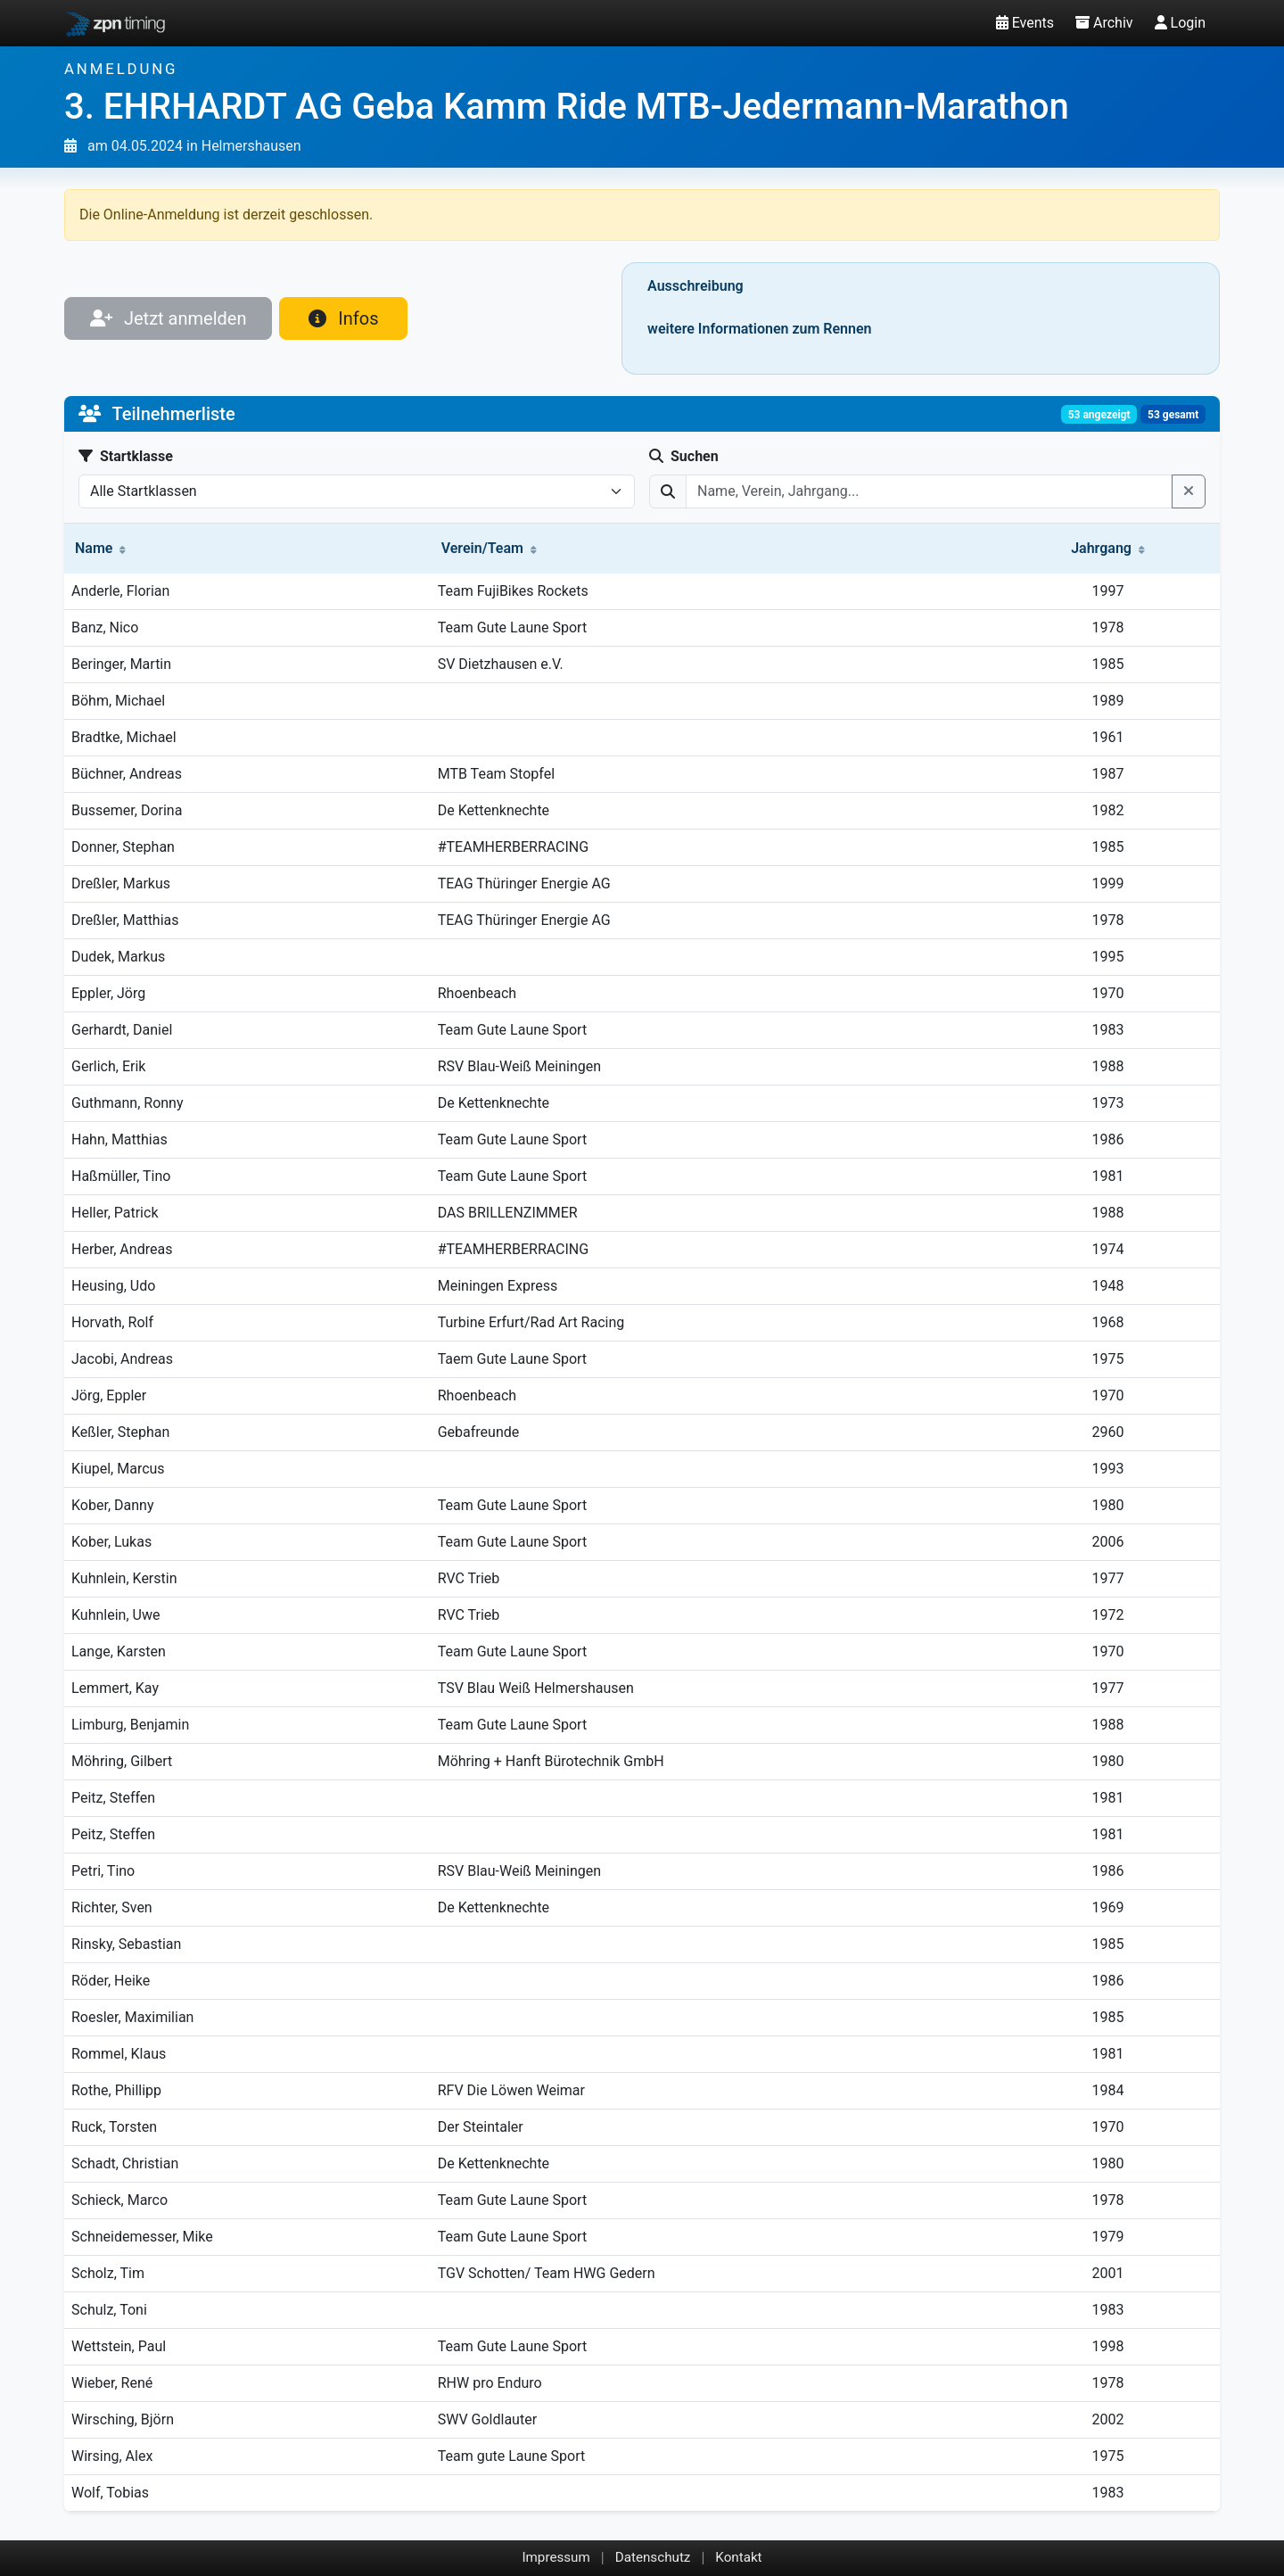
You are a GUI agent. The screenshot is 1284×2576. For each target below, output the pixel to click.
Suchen (684, 456)
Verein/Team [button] (489, 548)
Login (1180, 22)
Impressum (555, 2557)
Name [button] (100, 548)
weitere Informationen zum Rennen (759, 328)
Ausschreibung (695, 285)
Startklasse (125, 456)
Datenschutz (653, 2557)
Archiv (1104, 22)
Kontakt (738, 2557)
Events (1025, 22)
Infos (343, 318)
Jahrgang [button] (1108, 548)
